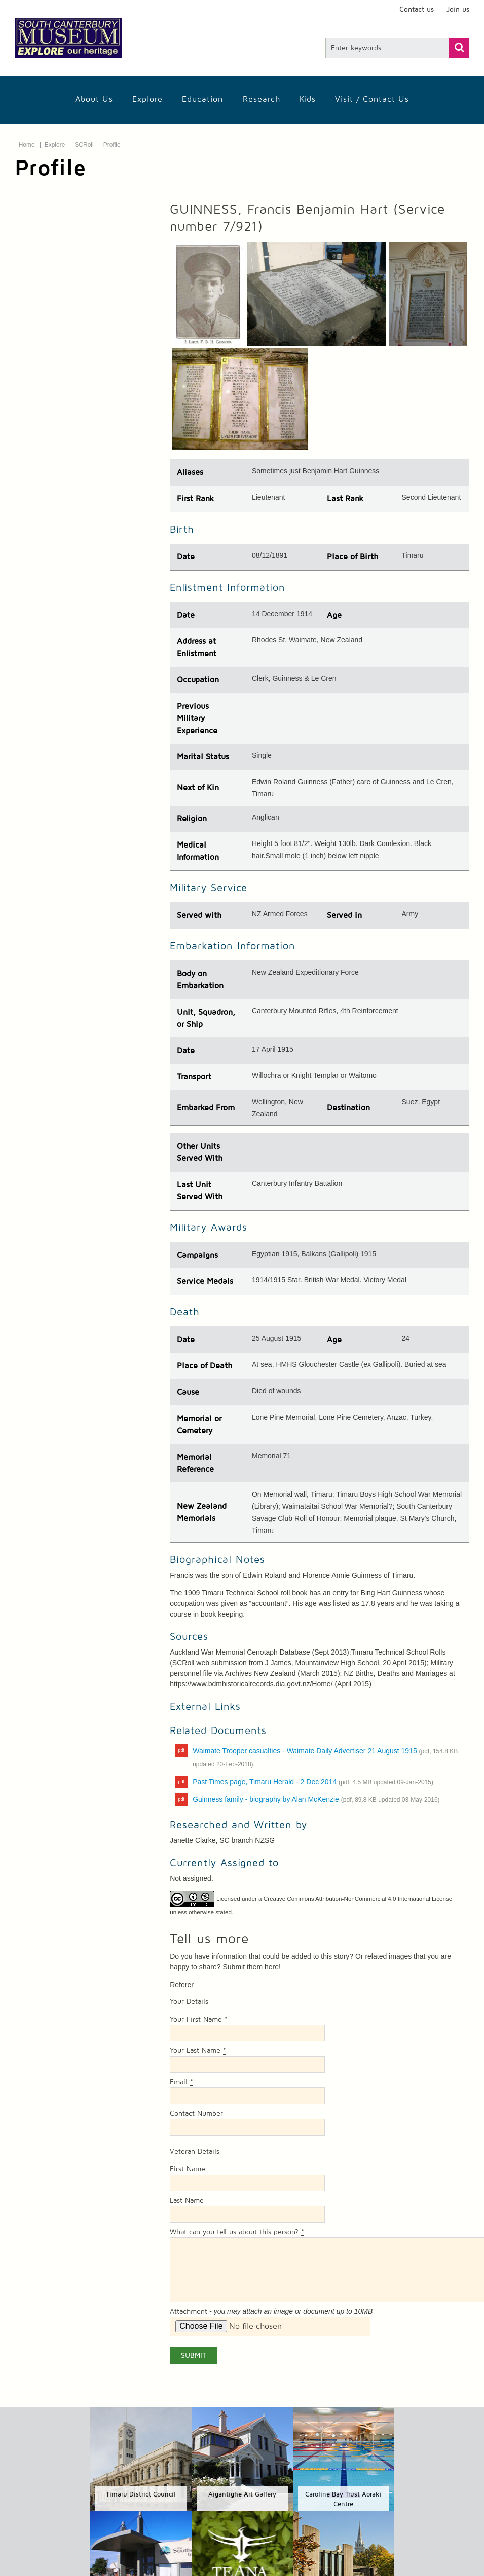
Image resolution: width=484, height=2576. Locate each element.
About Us (94, 99)
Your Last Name (198, 2051)
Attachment (188, 2311)
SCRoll (84, 144)
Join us (457, 9)
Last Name (187, 2200)
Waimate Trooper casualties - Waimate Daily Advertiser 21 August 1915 (325, 1757)
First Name (187, 2169)
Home (27, 144)
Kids (308, 99)
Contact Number (196, 2113)
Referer (182, 1985)
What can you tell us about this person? (237, 2232)
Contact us (416, 9)
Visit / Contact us (372, 99)
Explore (147, 99)
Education (202, 99)
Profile (112, 144)
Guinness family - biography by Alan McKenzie (316, 1799)
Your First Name (199, 2019)
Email (181, 2082)
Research (261, 99)
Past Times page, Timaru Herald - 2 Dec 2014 (313, 1782)
